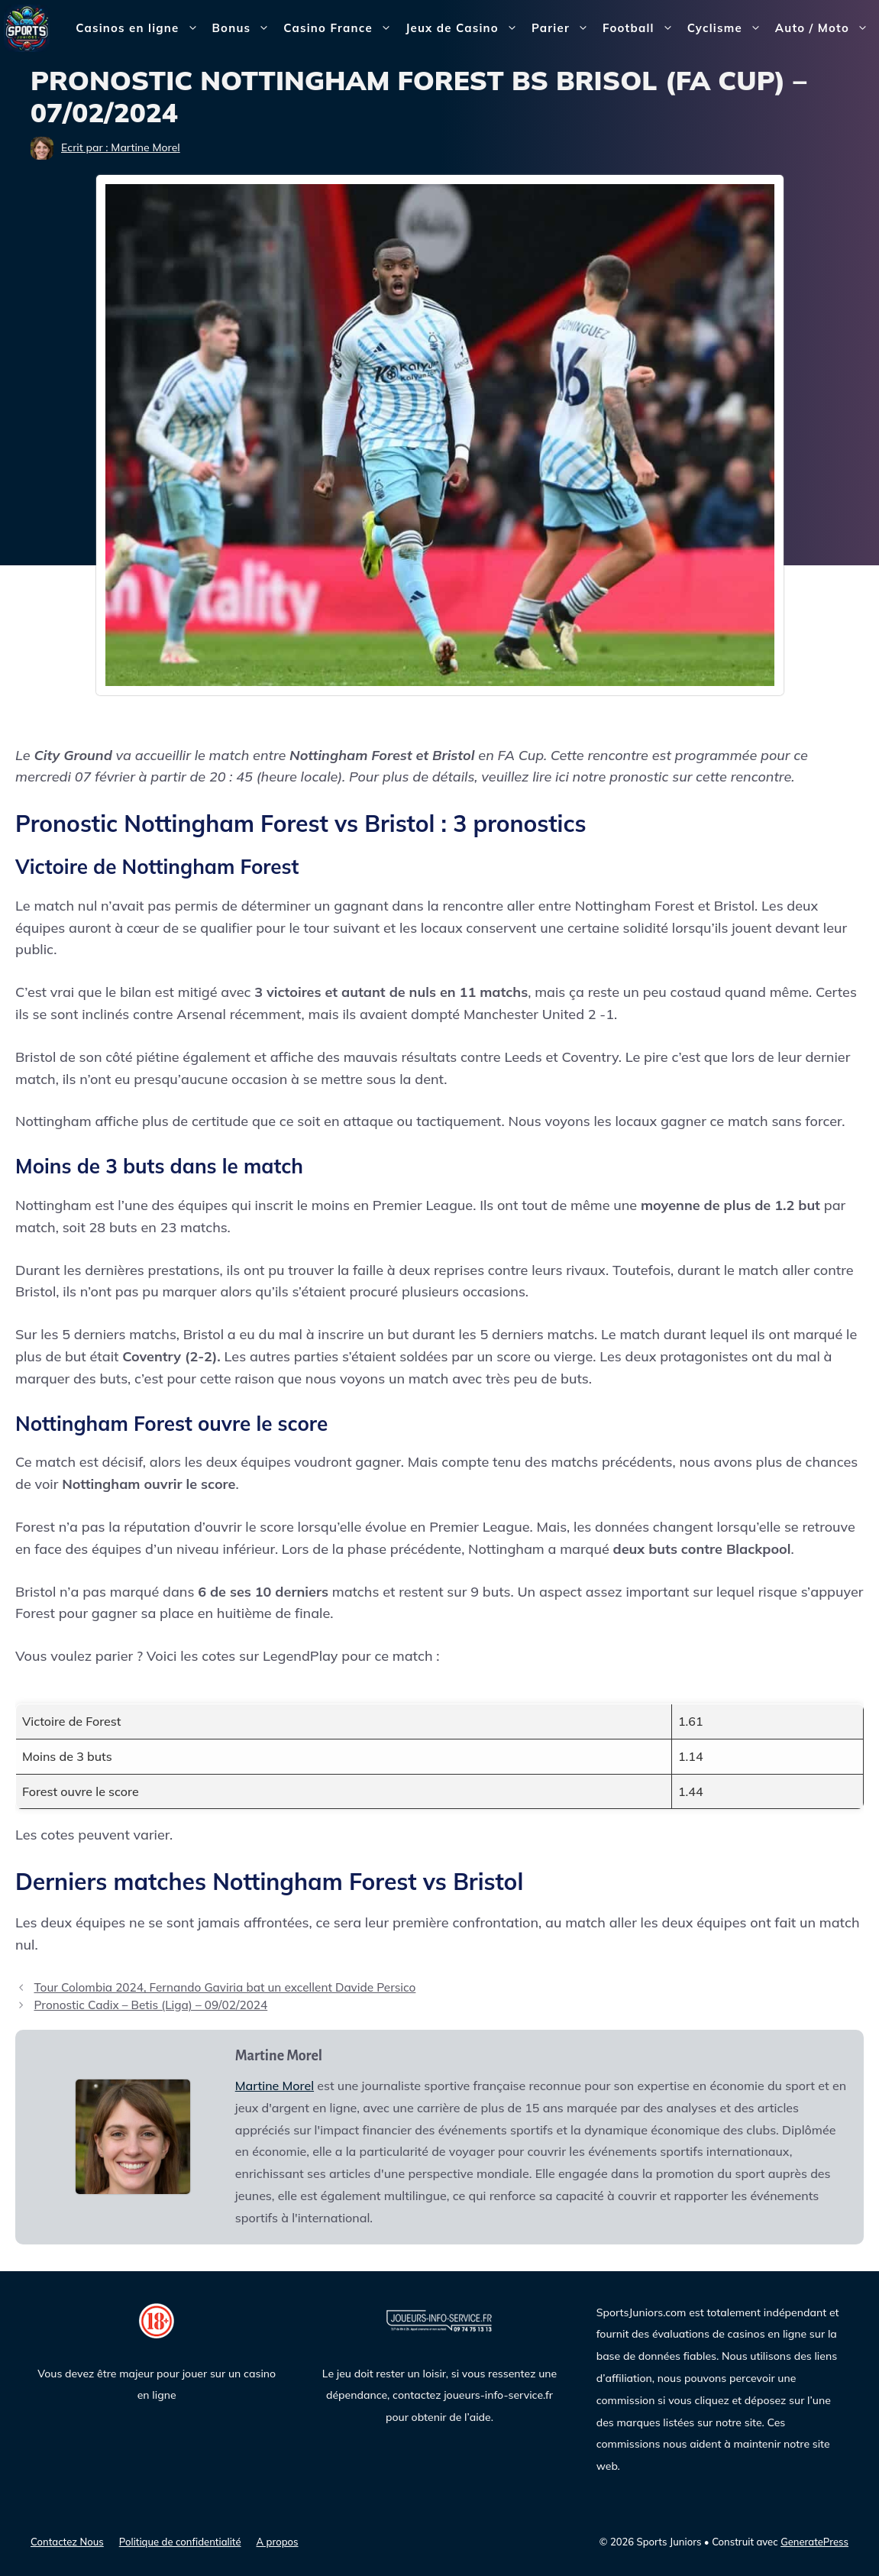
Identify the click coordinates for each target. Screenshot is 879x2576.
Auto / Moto (825, 28)
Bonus (244, 28)
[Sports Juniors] (27, 27)
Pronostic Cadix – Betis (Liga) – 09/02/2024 (150, 2005)
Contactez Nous (67, 2542)
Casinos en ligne (140, 28)
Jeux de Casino (465, 28)
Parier (564, 28)
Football (641, 28)
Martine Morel (274, 2085)
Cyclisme (727, 28)
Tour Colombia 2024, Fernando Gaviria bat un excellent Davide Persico (224, 1987)
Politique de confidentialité (180, 2542)
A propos (278, 2542)
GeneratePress (814, 2542)
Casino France (341, 28)
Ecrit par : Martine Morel (120, 147)
